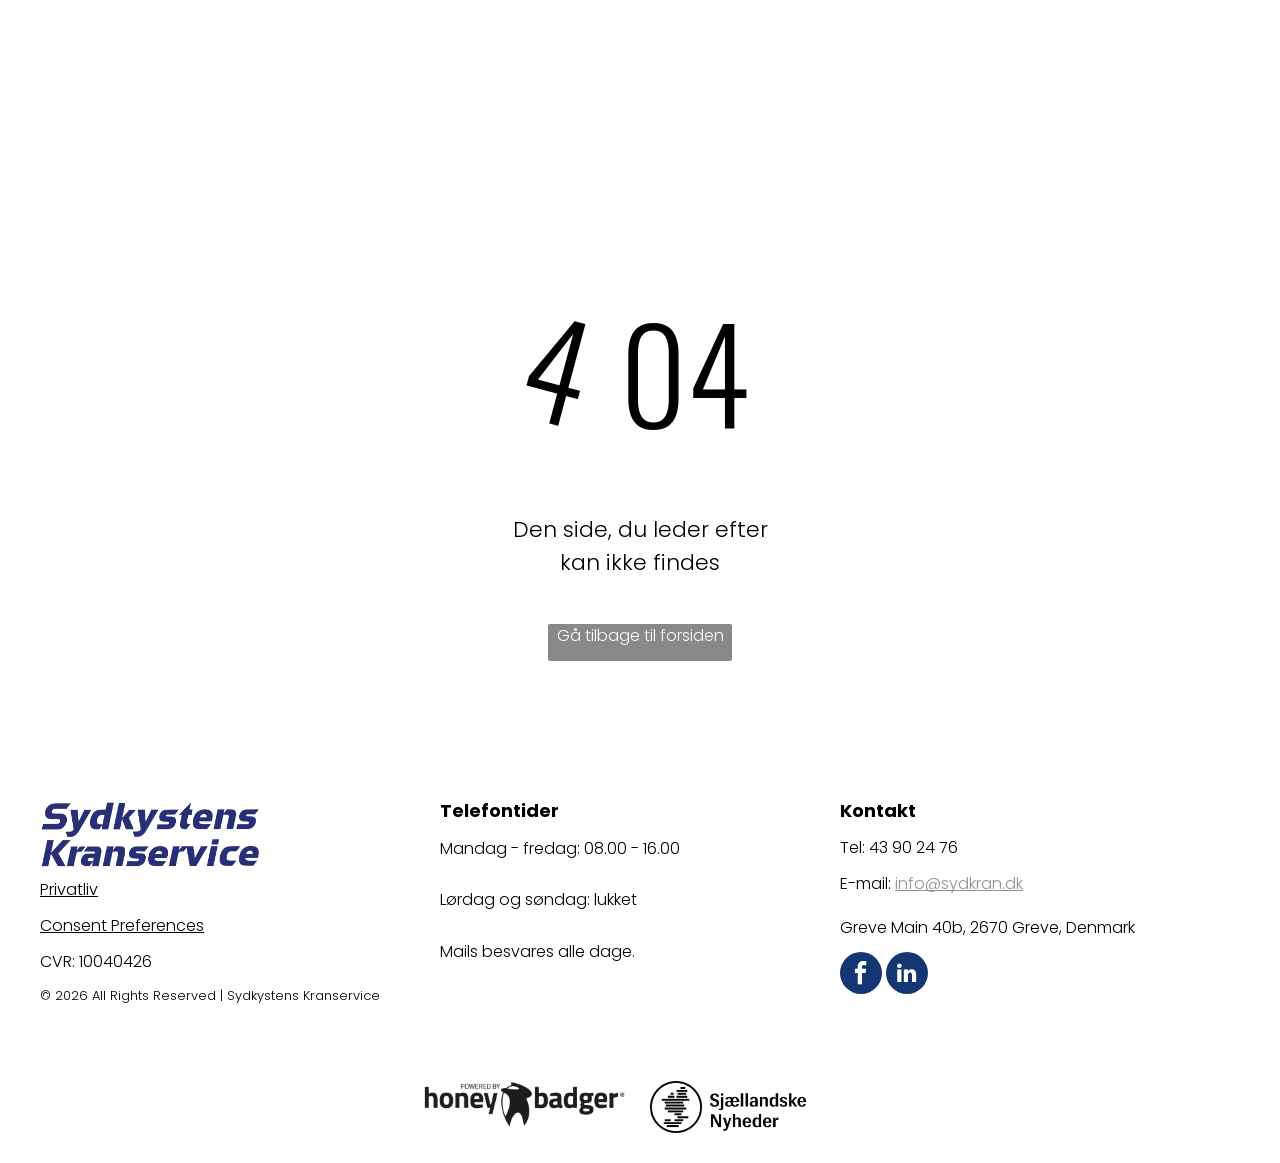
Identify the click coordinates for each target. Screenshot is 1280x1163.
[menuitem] (467, 46)
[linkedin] (907, 975)
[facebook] (861, 975)
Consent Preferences (122, 925)
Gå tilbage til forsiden (640, 635)
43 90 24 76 (913, 847)
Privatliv (69, 889)
